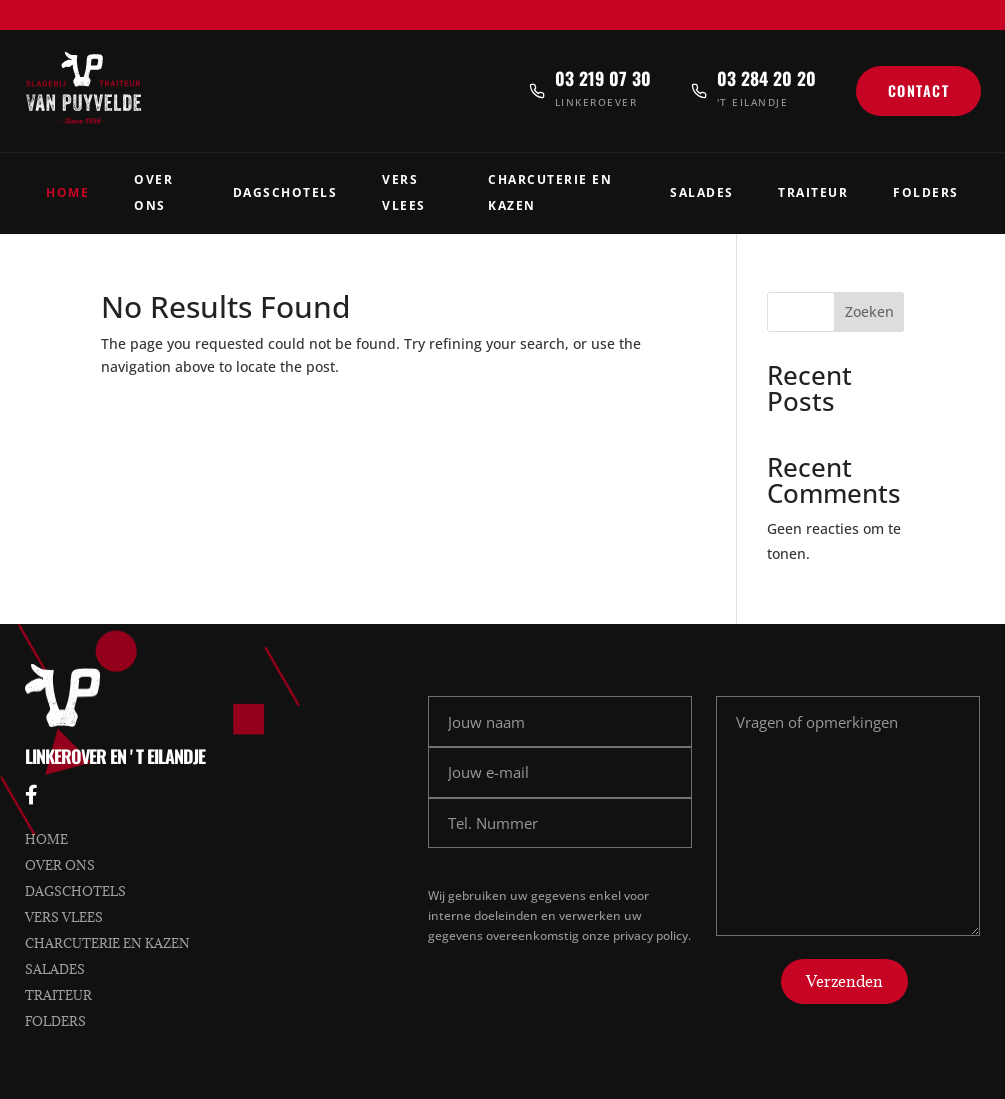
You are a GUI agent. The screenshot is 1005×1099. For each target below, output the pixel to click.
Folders (926, 192)
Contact (919, 90)
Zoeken (869, 311)
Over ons (60, 865)
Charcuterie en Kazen (550, 192)
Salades (702, 192)
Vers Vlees (404, 192)
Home (67, 192)
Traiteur (813, 192)
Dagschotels (285, 192)
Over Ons (153, 192)
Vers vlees (64, 917)
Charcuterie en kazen (107, 943)
